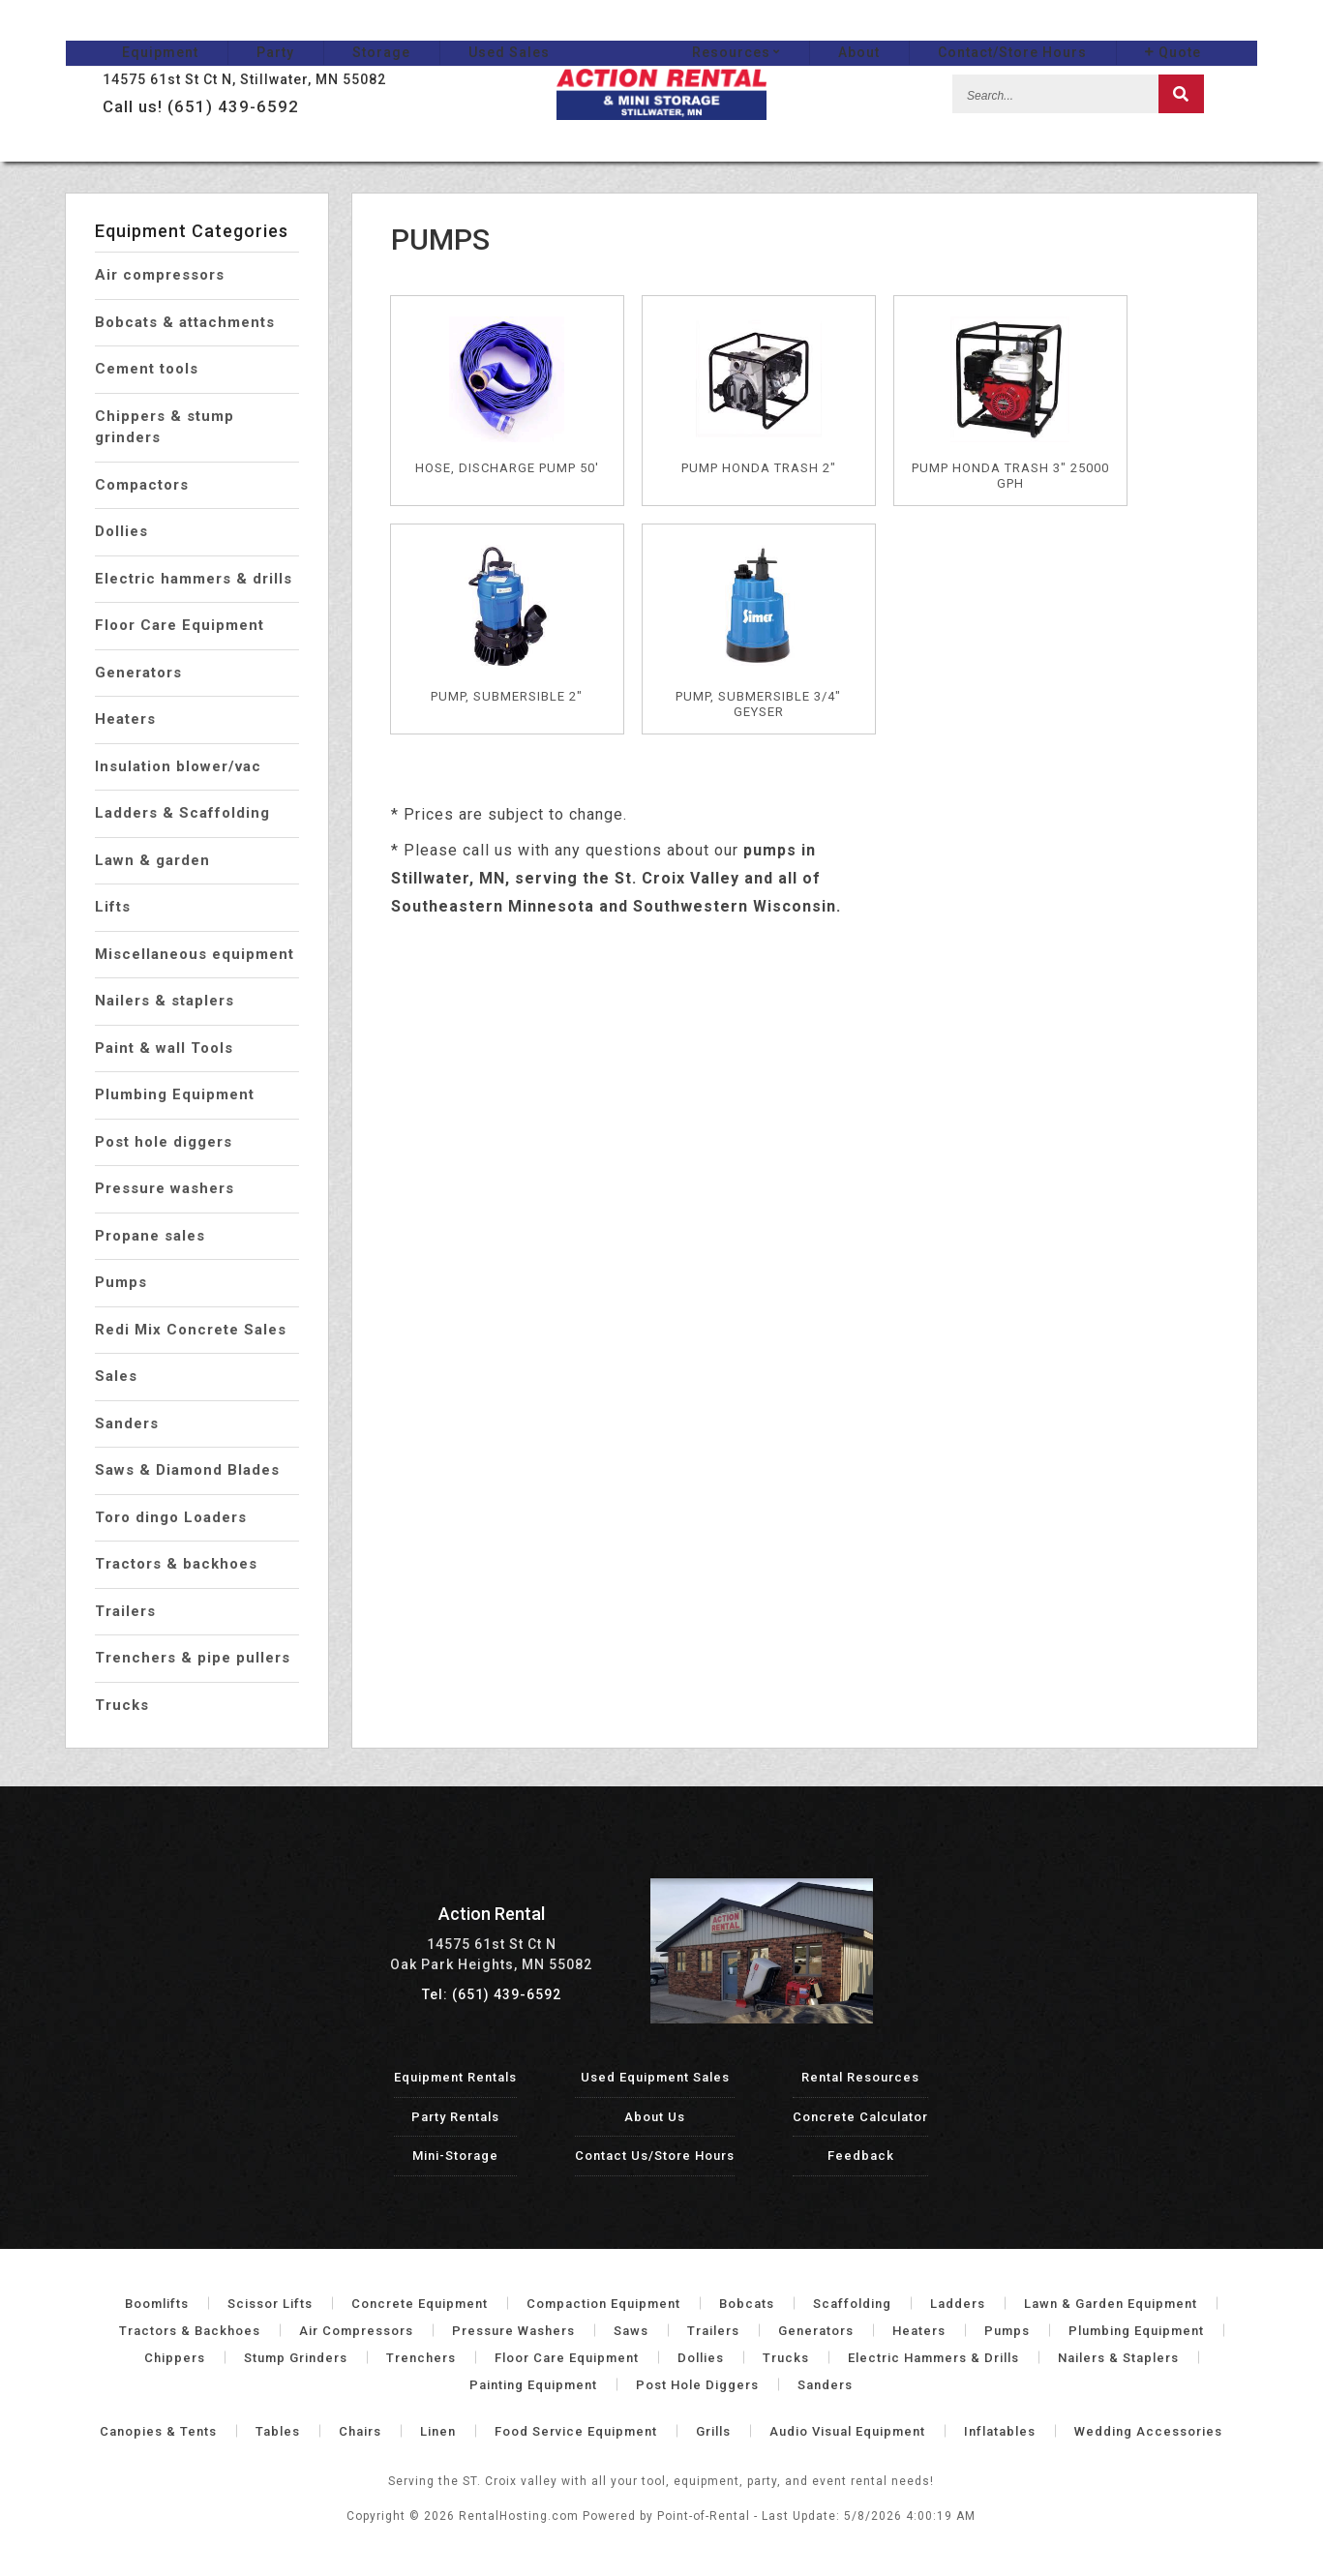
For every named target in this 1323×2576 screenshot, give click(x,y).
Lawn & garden (152, 860)
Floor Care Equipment (179, 625)
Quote (1229, 30)
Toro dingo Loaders (171, 1517)
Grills (713, 2431)
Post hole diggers (163, 1142)
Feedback (860, 2155)
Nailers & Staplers (1118, 2358)
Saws (631, 2330)
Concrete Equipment (419, 2303)
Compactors (142, 485)
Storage (325, 30)
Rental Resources (860, 2077)
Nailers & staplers (164, 1000)
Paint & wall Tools (164, 1048)
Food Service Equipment (576, 2431)
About (915, 30)
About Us (654, 2117)
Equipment (104, 30)
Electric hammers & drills (193, 578)
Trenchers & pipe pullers (192, 1657)
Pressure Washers (513, 2330)
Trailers (125, 1611)
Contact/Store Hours (1068, 30)
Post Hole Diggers (697, 2385)
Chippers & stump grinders (164, 427)
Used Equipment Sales (655, 2077)
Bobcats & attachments (185, 322)
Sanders (127, 1423)
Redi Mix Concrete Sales (190, 1329)
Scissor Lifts (270, 2303)
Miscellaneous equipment (194, 954)
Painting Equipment (533, 2385)
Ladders (957, 2303)
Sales (116, 1376)
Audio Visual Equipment (847, 2431)
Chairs (360, 2431)
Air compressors (160, 275)
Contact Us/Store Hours (655, 2155)
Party (219, 30)
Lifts (113, 906)
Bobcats (746, 2303)
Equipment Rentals (455, 2077)
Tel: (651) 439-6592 (491, 1994)
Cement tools (146, 368)
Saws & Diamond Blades (187, 1470)
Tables (278, 2431)
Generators (138, 672)
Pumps (121, 1282)
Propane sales (150, 1235)
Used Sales (453, 30)
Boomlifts (157, 2303)
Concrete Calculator (860, 2117)
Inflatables (1000, 2431)
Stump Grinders (295, 2358)
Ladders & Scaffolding (182, 813)
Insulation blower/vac (178, 766)
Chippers (174, 2358)
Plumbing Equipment (175, 1094)
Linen (438, 2431)
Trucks (122, 1705)
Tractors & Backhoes (189, 2330)
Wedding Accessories (1148, 2431)
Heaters (125, 719)
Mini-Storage (455, 2155)
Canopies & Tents (158, 2431)
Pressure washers (164, 1188)
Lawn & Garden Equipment (1110, 2303)
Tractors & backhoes (176, 1564)
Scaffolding (852, 2303)
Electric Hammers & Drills (933, 2358)
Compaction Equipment (603, 2303)
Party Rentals (455, 2117)
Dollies (121, 531)
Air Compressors (356, 2330)
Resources (792, 30)
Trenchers (421, 2358)
